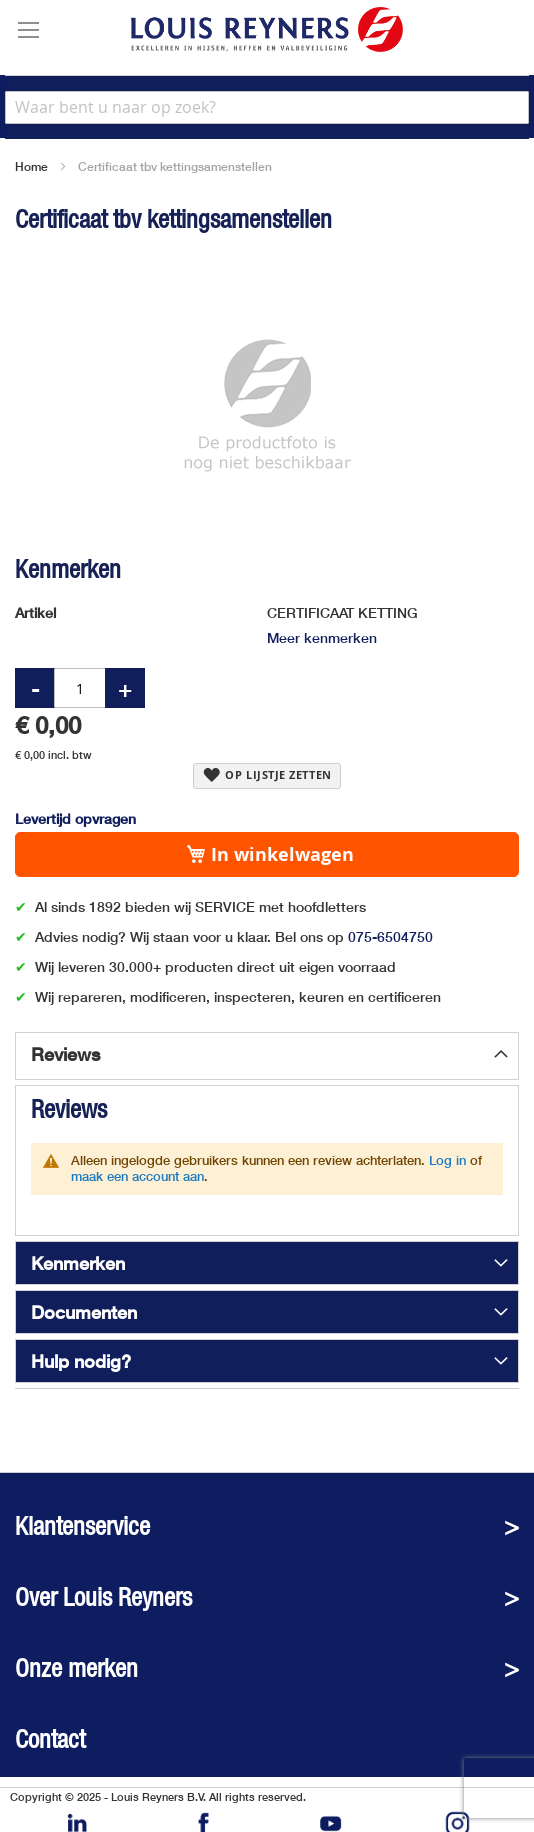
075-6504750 (390, 936)
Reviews (65, 1054)
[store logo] (267, 29)
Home (31, 166)
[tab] (267, 1056)
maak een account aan (137, 1176)
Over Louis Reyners (103, 1597)
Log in (447, 1160)
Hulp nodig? (81, 1361)
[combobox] (267, 107)
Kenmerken (78, 1263)
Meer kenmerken (322, 637)
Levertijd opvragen (75, 818)
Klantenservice (82, 1526)
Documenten (84, 1312)
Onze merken (76, 1668)
